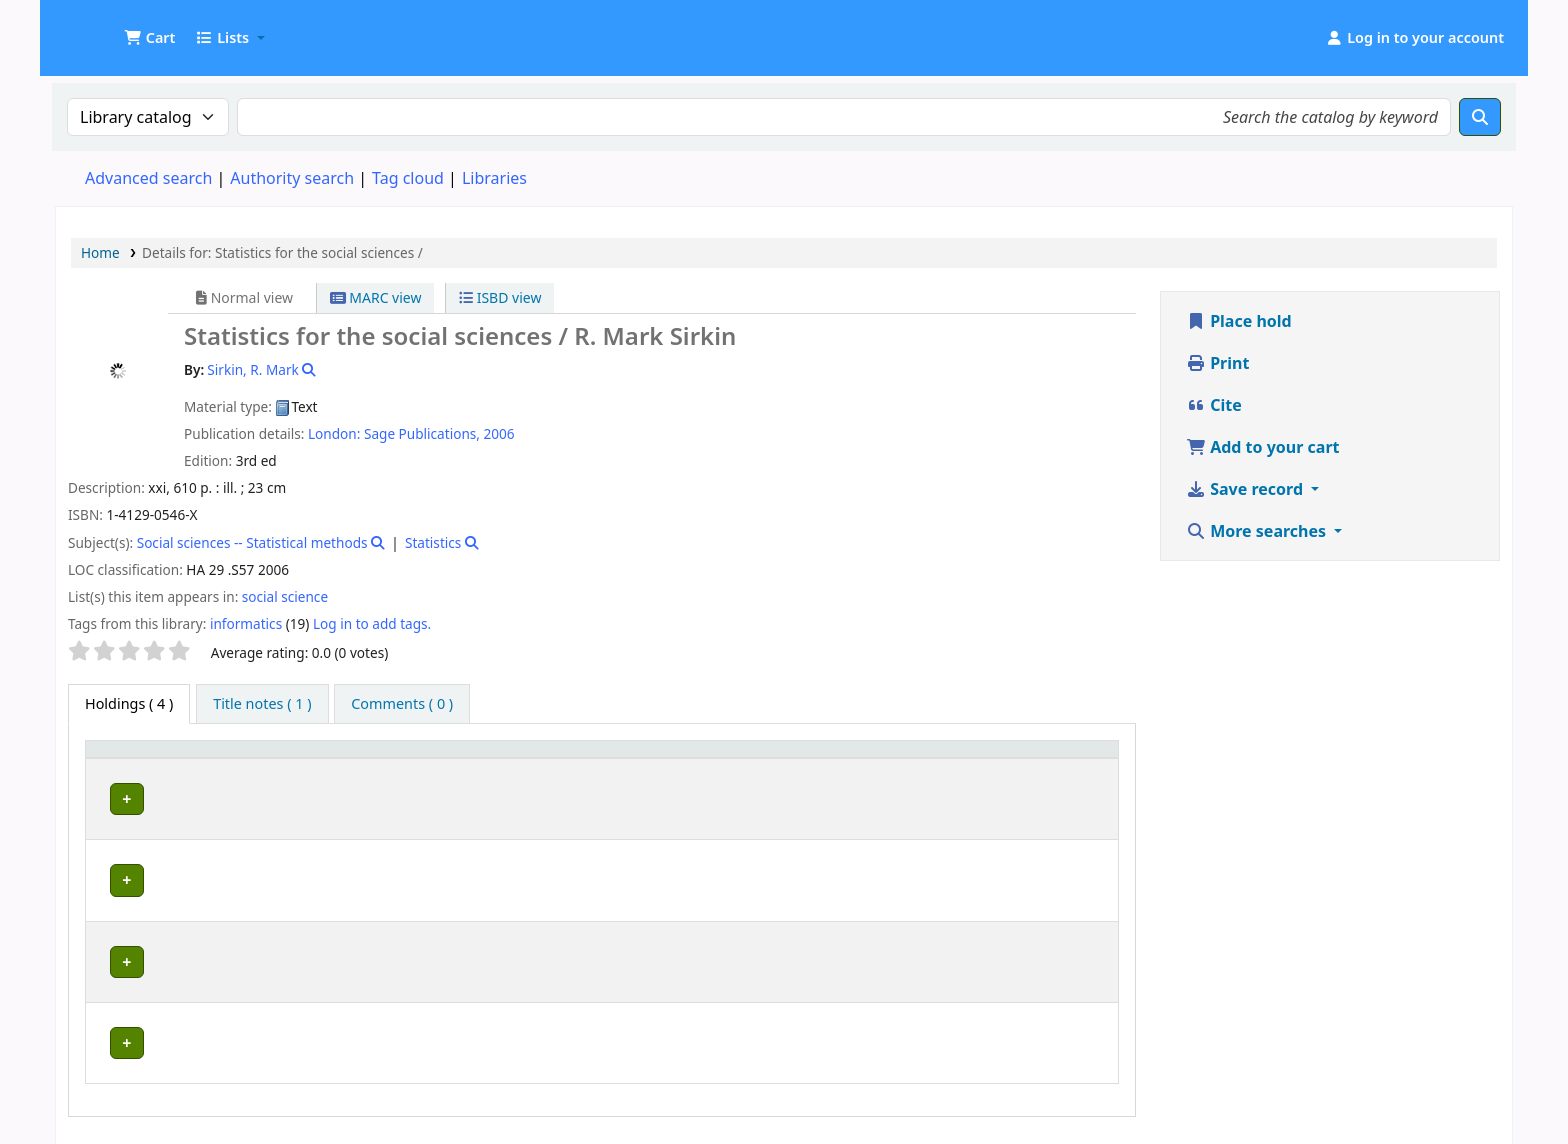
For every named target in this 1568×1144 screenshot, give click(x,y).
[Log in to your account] (1414, 38)
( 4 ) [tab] (129, 703)
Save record (1246, 489)
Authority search (292, 178)
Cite (1214, 405)
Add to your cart (1263, 447)
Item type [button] (129, 758)
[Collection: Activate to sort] (589, 758)
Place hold (1239, 321)
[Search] (1480, 117)
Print (1217, 363)
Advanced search (148, 178)
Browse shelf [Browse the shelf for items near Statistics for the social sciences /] (806, 795)
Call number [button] (697, 758)
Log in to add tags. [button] (372, 623)
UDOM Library (106, 28)
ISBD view (500, 297)
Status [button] (1049, 758)
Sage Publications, (422, 433)
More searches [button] (1258, 531)
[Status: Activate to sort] (1068, 758)
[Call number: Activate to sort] (764, 758)
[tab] (262, 704)
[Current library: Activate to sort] (364, 758)
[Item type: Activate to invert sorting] (141, 758)
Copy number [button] (939, 758)
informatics (246, 623)
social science (285, 596)
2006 (498, 433)
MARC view (376, 297)
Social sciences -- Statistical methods (252, 542)
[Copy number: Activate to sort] (950, 758)
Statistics (433, 542)
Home (100, 252)
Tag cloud (408, 178)
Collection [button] (579, 758)
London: (334, 433)
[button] (149, 38)
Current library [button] (257, 758)
